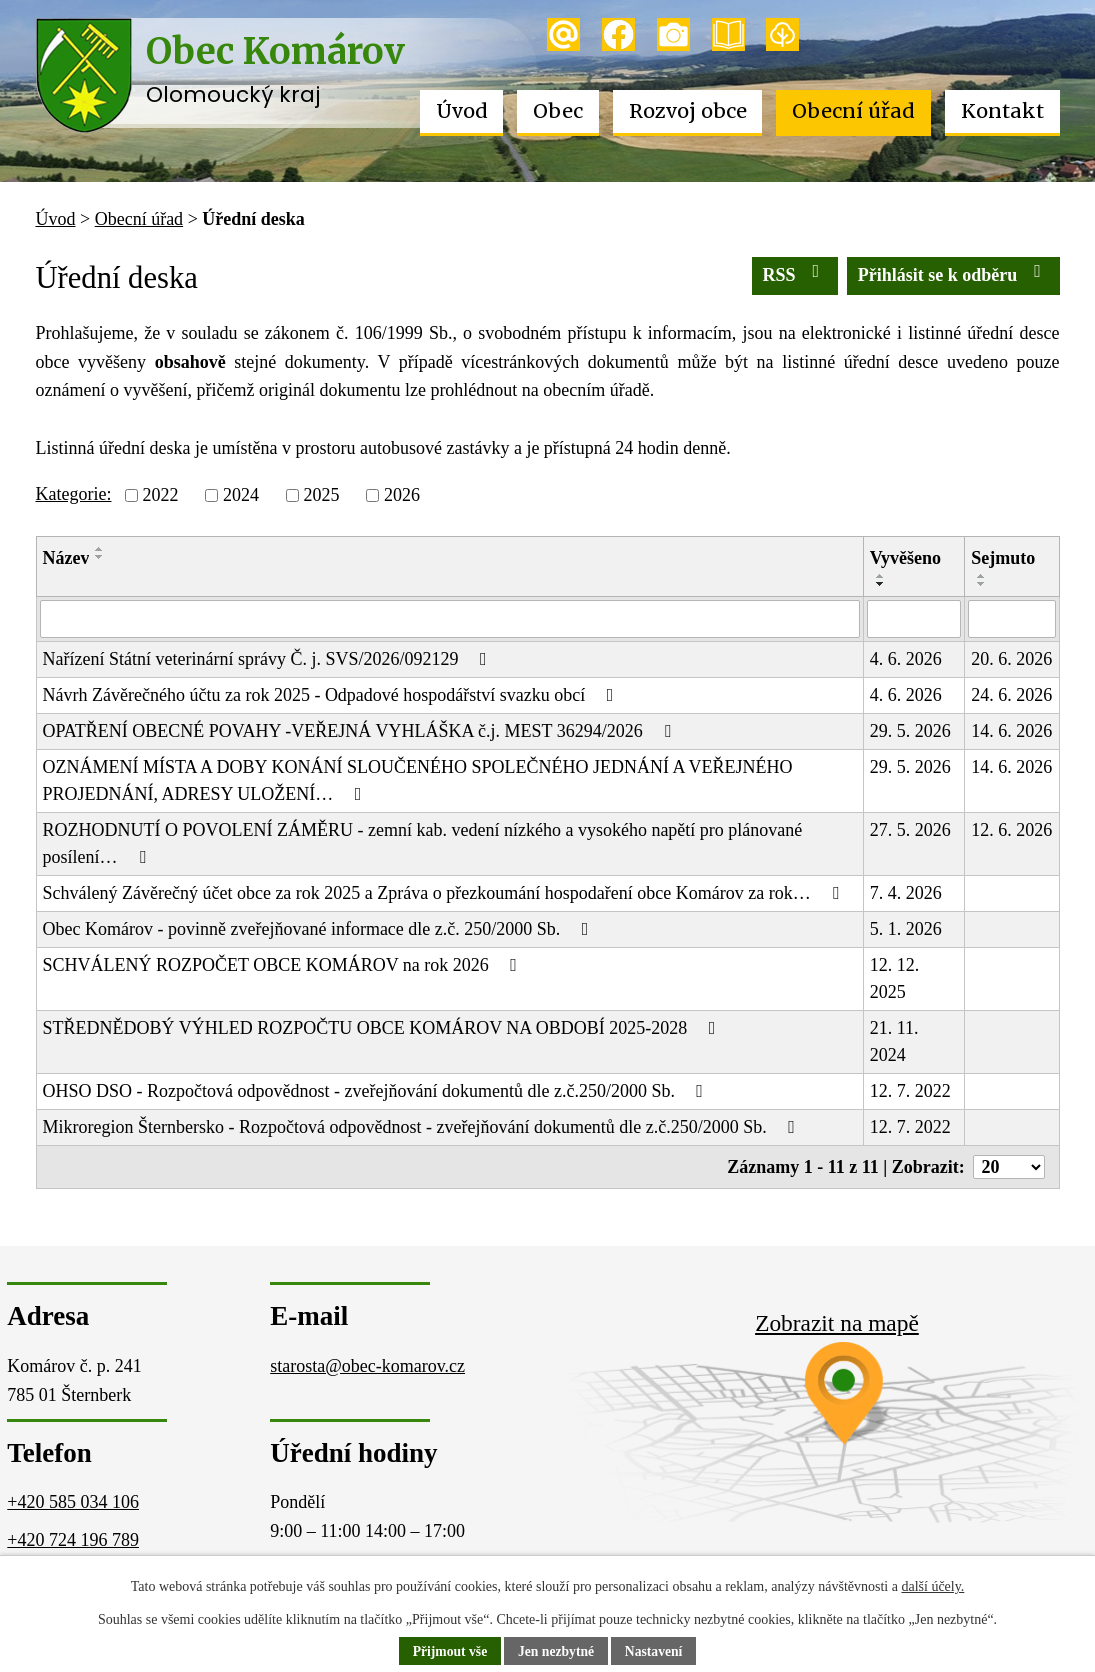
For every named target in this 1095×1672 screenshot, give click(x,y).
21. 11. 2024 (894, 1041)
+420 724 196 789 (73, 1540)
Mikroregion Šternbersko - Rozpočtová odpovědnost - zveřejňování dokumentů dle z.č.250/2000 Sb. (423, 1127)
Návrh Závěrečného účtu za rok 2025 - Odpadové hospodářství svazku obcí (332, 695)
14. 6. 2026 (1011, 731)
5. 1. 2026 (906, 929)
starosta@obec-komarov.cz (367, 1366)
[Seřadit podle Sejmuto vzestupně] (982, 576)
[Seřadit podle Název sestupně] (100, 557)
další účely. (932, 1586)
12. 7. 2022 (910, 1091)
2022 (160, 495)
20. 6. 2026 (1011, 659)
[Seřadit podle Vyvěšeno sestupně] (881, 584)
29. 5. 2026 (910, 731)
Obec (558, 111)
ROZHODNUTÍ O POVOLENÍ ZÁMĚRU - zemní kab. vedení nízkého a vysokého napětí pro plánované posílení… (423, 843)
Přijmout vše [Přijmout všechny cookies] (447, 1651)
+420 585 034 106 (73, 1502)
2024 (241, 495)
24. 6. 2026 (1011, 695)
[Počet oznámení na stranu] (1009, 1167)
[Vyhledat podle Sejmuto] (1011, 619)
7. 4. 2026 (906, 893)
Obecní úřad (853, 111)
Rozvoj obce (688, 111)
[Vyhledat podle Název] (450, 619)
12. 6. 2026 (1011, 830)
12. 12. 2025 (895, 978)
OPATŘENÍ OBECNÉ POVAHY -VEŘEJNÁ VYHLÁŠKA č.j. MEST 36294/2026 (361, 731)
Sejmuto (1003, 558)
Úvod (462, 111)
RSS (795, 273)
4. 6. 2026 (906, 659)
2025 (321, 495)
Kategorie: (74, 494)
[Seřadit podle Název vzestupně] (100, 549)
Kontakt (1002, 111)
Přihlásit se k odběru (953, 273)
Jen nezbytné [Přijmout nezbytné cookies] (556, 1651)
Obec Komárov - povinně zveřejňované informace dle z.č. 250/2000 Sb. (320, 929)
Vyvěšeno (905, 558)
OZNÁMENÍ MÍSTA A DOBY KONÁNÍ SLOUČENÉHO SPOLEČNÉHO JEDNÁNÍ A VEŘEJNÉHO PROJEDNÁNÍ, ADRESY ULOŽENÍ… (418, 780)
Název (66, 558)
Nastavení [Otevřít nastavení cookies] (656, 1651)
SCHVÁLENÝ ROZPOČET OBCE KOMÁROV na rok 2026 (284, 965)
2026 (402, 495)
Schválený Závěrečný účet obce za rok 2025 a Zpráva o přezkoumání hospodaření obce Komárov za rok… (445, 893)
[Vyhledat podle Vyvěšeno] (914, 619)
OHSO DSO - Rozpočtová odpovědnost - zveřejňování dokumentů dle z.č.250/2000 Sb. (377, 1091)
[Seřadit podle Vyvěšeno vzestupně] (881, 576)
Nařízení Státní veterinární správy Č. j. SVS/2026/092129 (269, 659)
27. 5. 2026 (910, 830)
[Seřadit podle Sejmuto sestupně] (982, 584)
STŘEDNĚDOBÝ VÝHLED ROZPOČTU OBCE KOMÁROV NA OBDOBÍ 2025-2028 (383, 1028)
